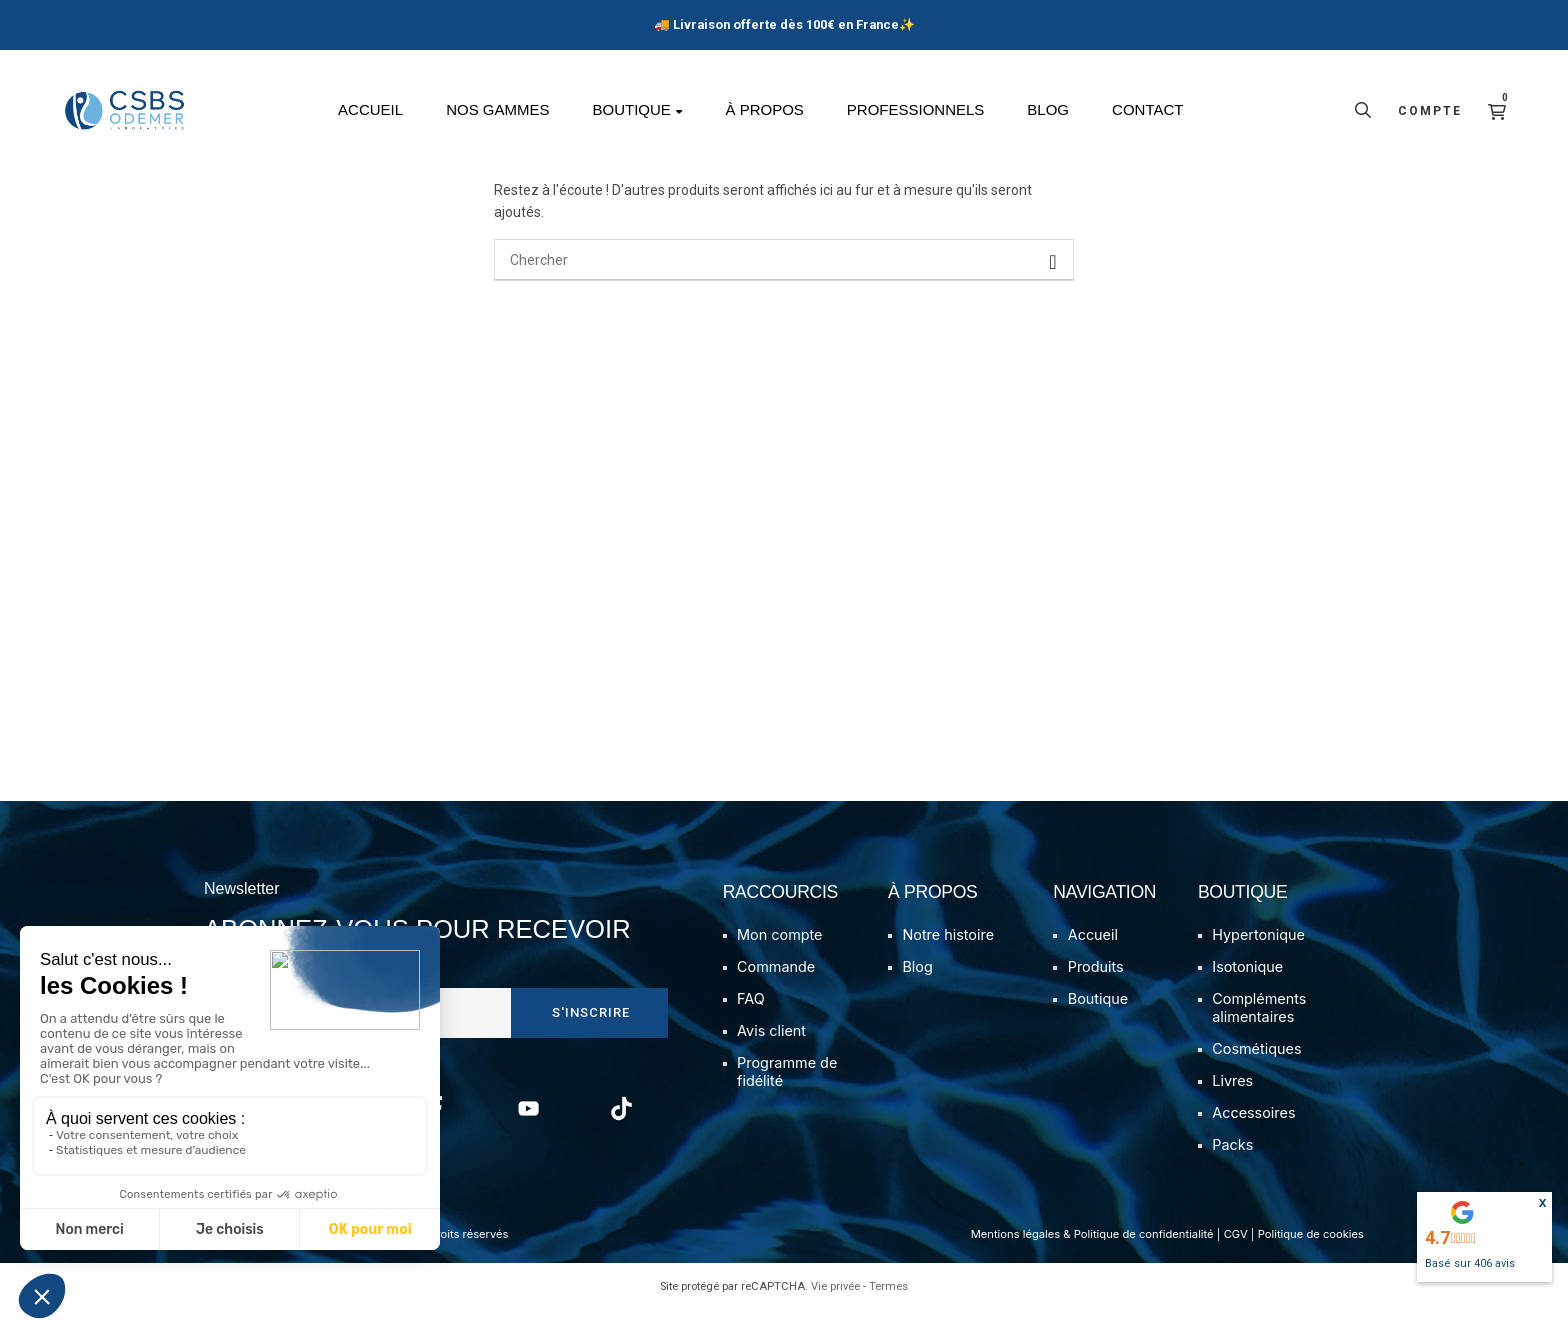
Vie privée (835, 1306)
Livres (1232, 1100)
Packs (1232, 1164)
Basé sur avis (1470, 1263)
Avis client (771, 1050)
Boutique (1098, 1018)
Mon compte (779, 954)
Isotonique (1247, 986)
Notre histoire (948, 954)
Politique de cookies (1311, 1254)
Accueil (1093, 954)
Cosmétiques (1256, 1068)
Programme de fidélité (787, 1091)
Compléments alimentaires (1259, 1027)
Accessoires (1253, 1132)
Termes (888, 1306)
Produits (1096, 986)
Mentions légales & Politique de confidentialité (1092, 1254)
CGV (1236, 1254)
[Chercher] (784, 280)
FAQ (751, 1018)
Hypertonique (1258, 954)
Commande (776, 986)
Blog (917, 986)
